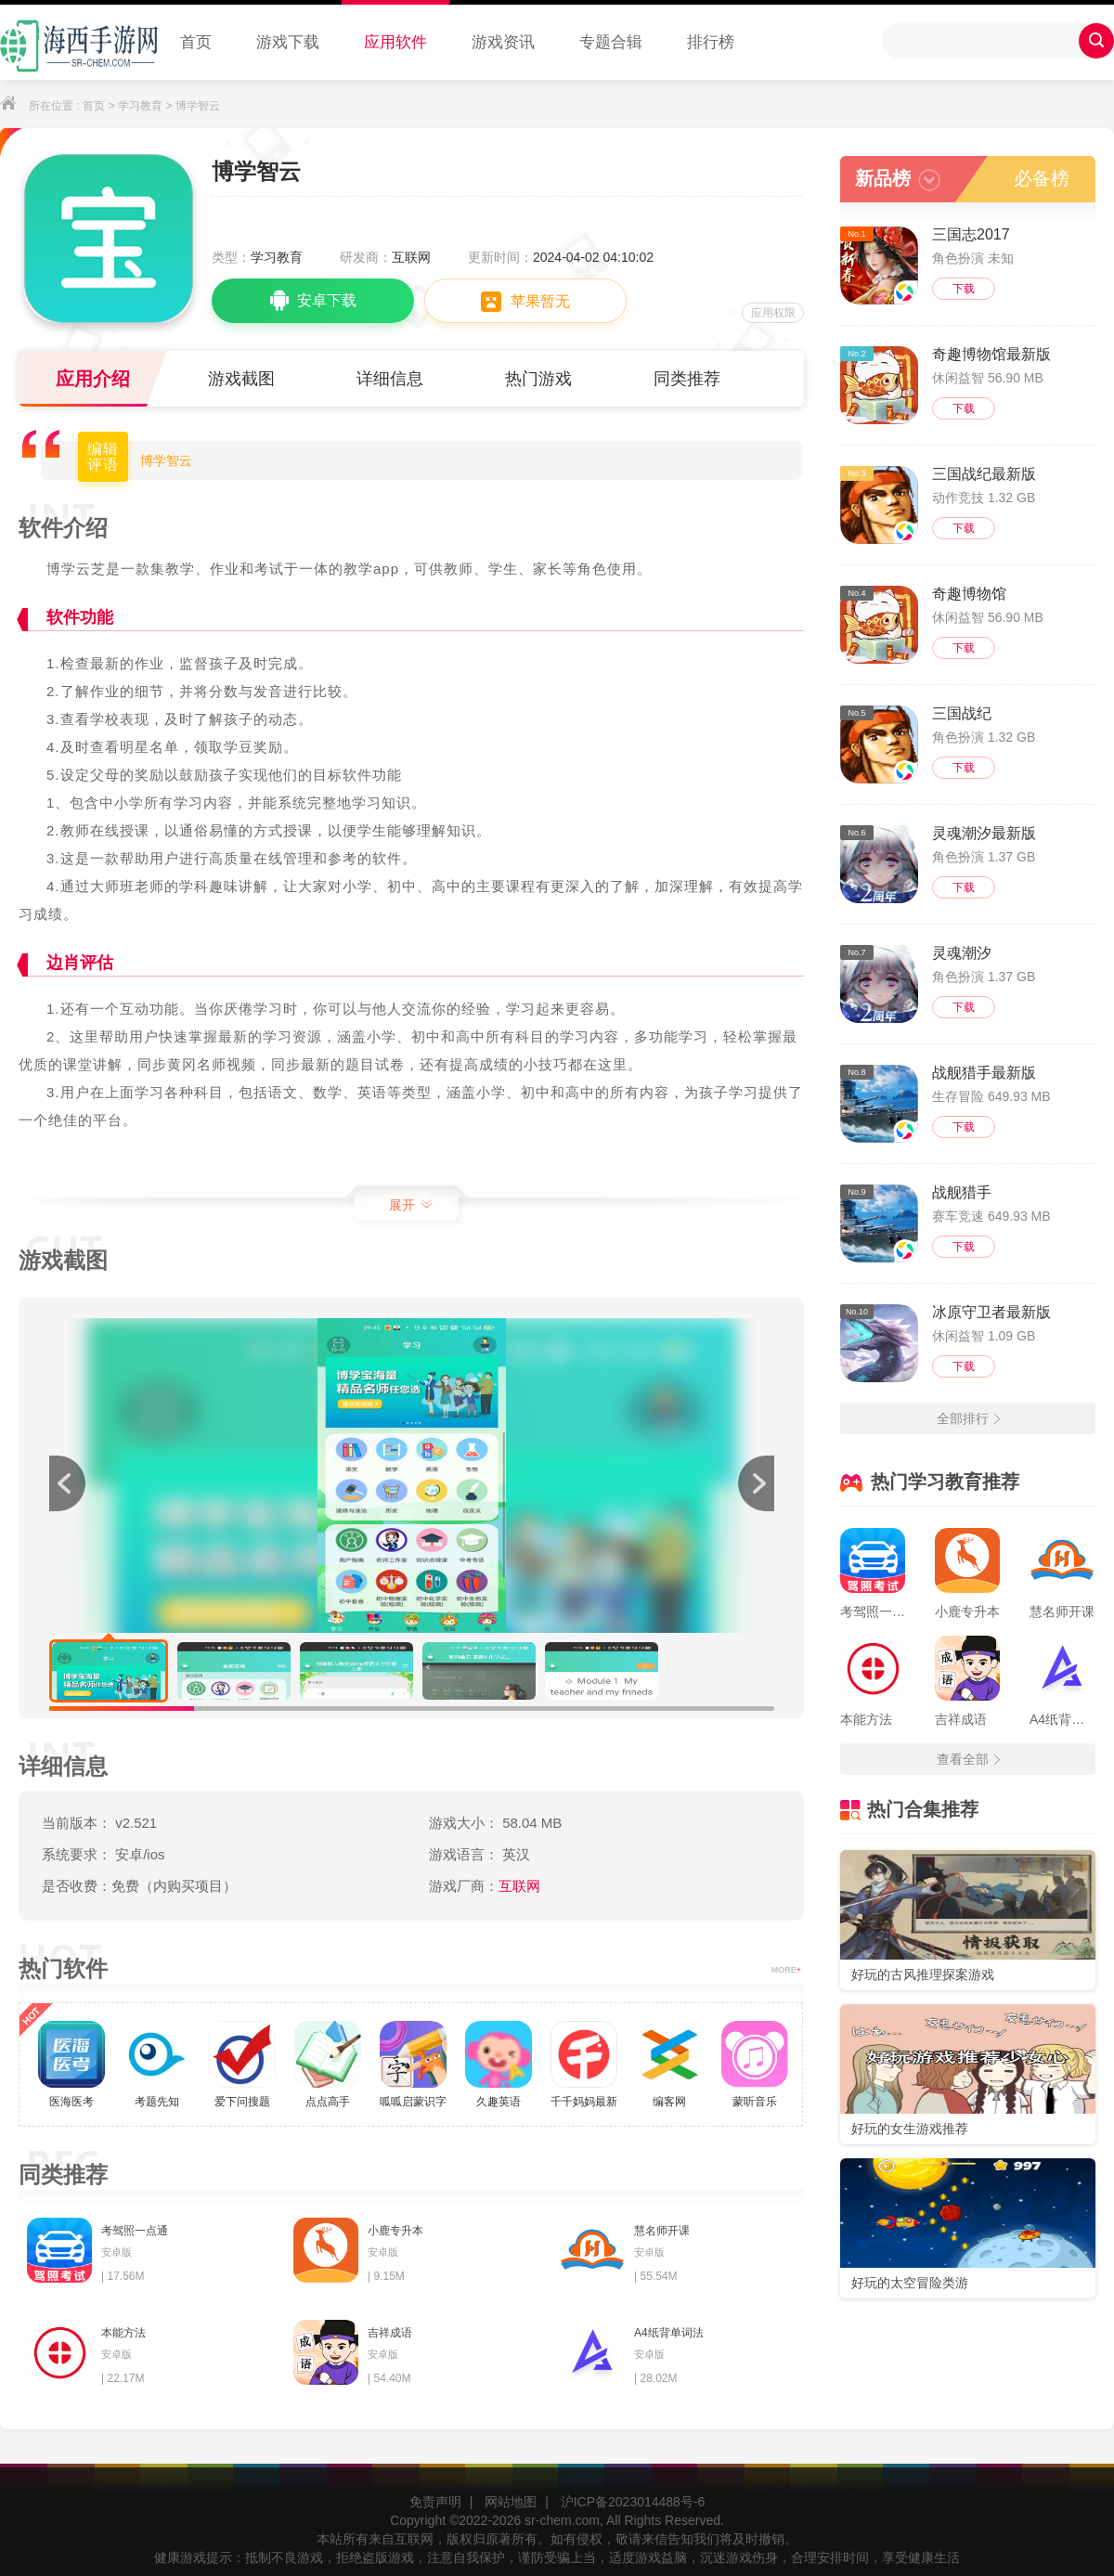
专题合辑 (610, 42)
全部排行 (968, 1418)
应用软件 (395, 42)
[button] (755, 1483)
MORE (786, 1969)
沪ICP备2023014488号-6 (633, 2501)
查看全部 (968, 1759)
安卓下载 (313, 301)
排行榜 (710, 42)
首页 (196, 42)
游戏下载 (287, 42)
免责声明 (435, 2501)
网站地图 (511, 2501)
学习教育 (140, 105)
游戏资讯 (503, 42)
